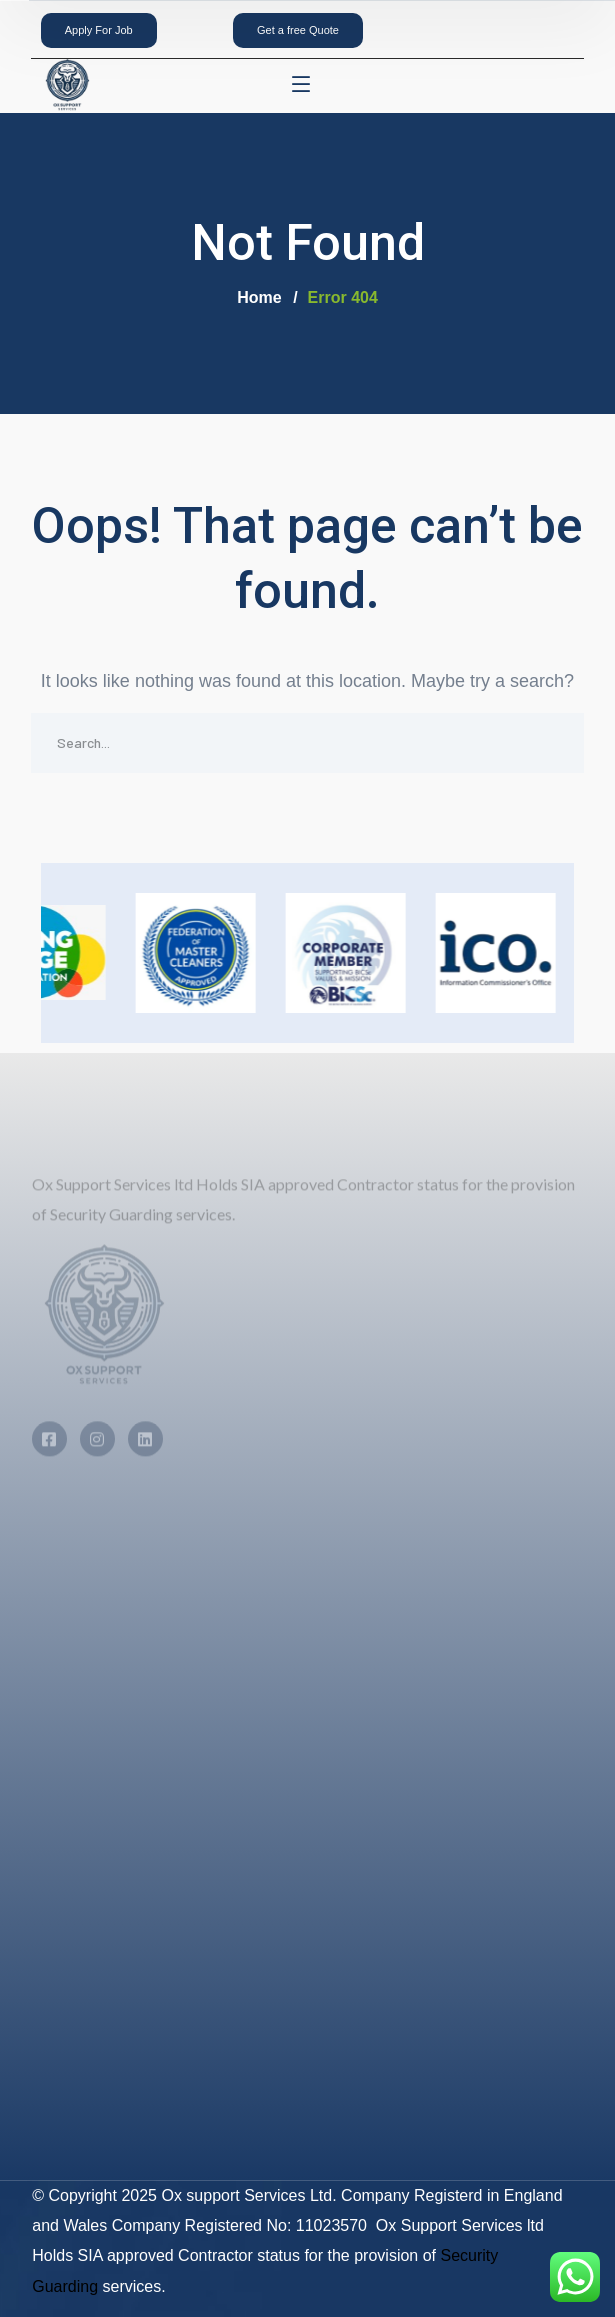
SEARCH (554, 743)
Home (259, 297)
